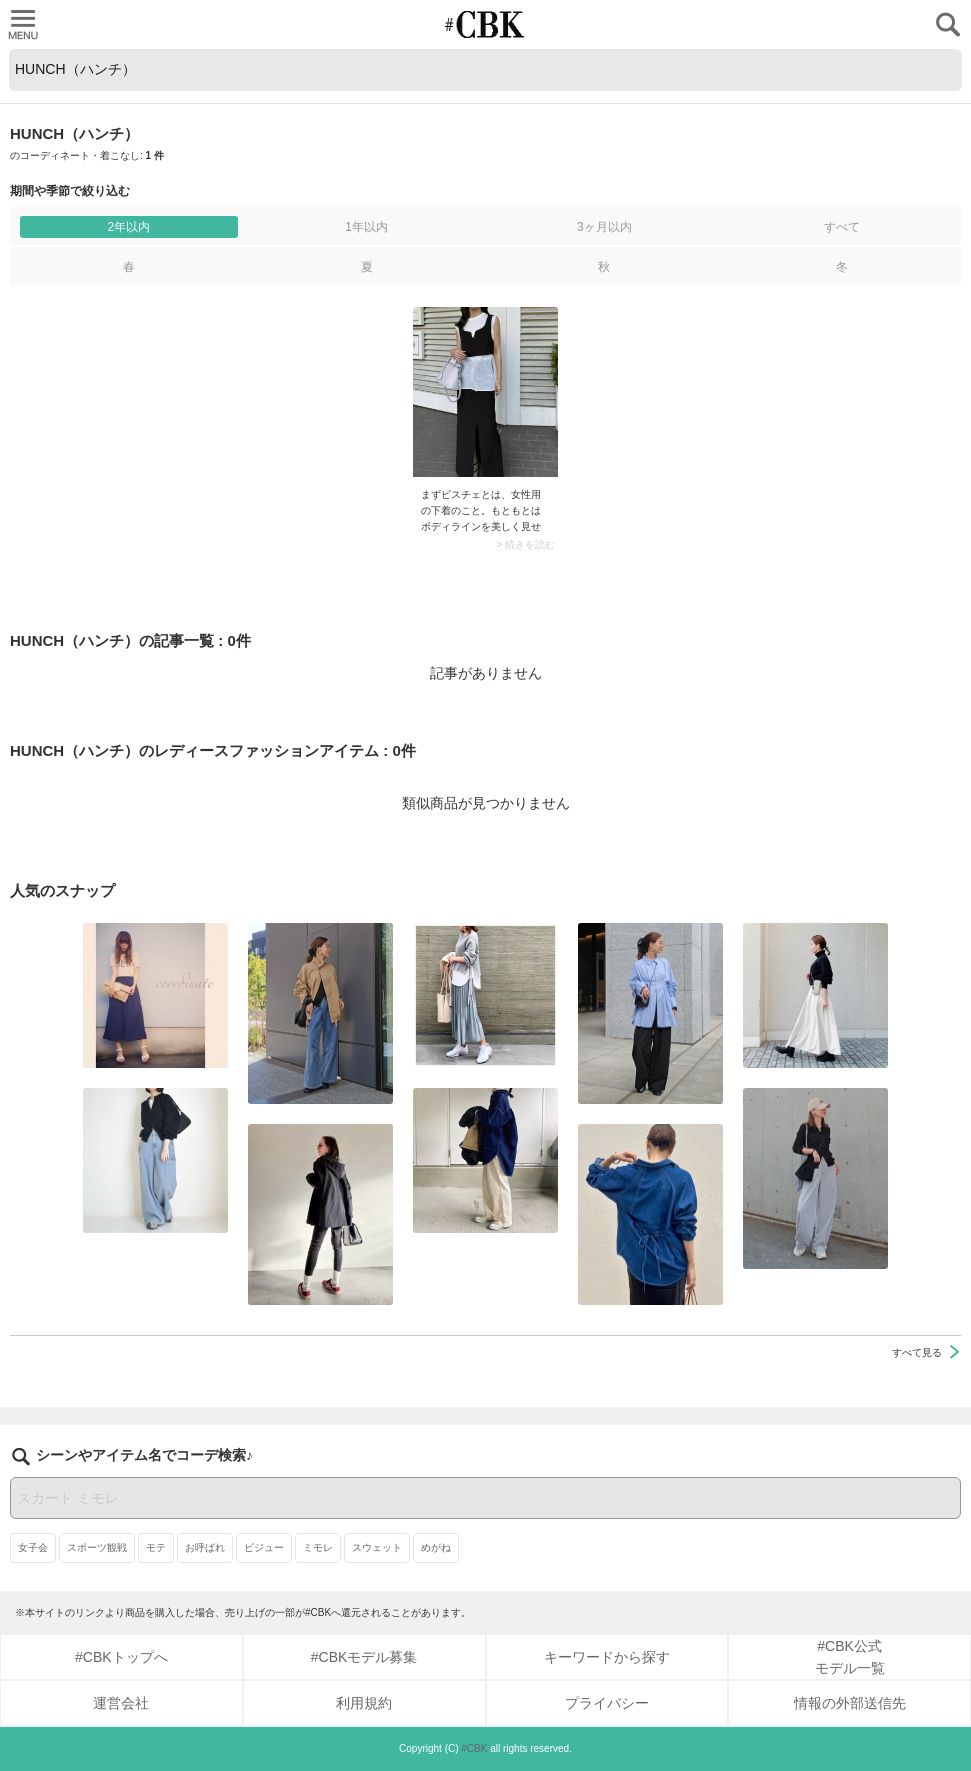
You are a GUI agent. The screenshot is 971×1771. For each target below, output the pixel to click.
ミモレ (318, 1547)
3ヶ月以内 (604, 227)
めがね (436, 1547)
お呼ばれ (205, 1547)
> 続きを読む (525, 545)
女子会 (33, 1547)
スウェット (377, 1547)
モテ (156, 1547)
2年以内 (129, 227)
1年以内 (366, 227)
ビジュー (264, 1547)
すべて (842, 227)
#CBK (474, 1748)
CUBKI (486, 24)
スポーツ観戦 (97, 1547)
